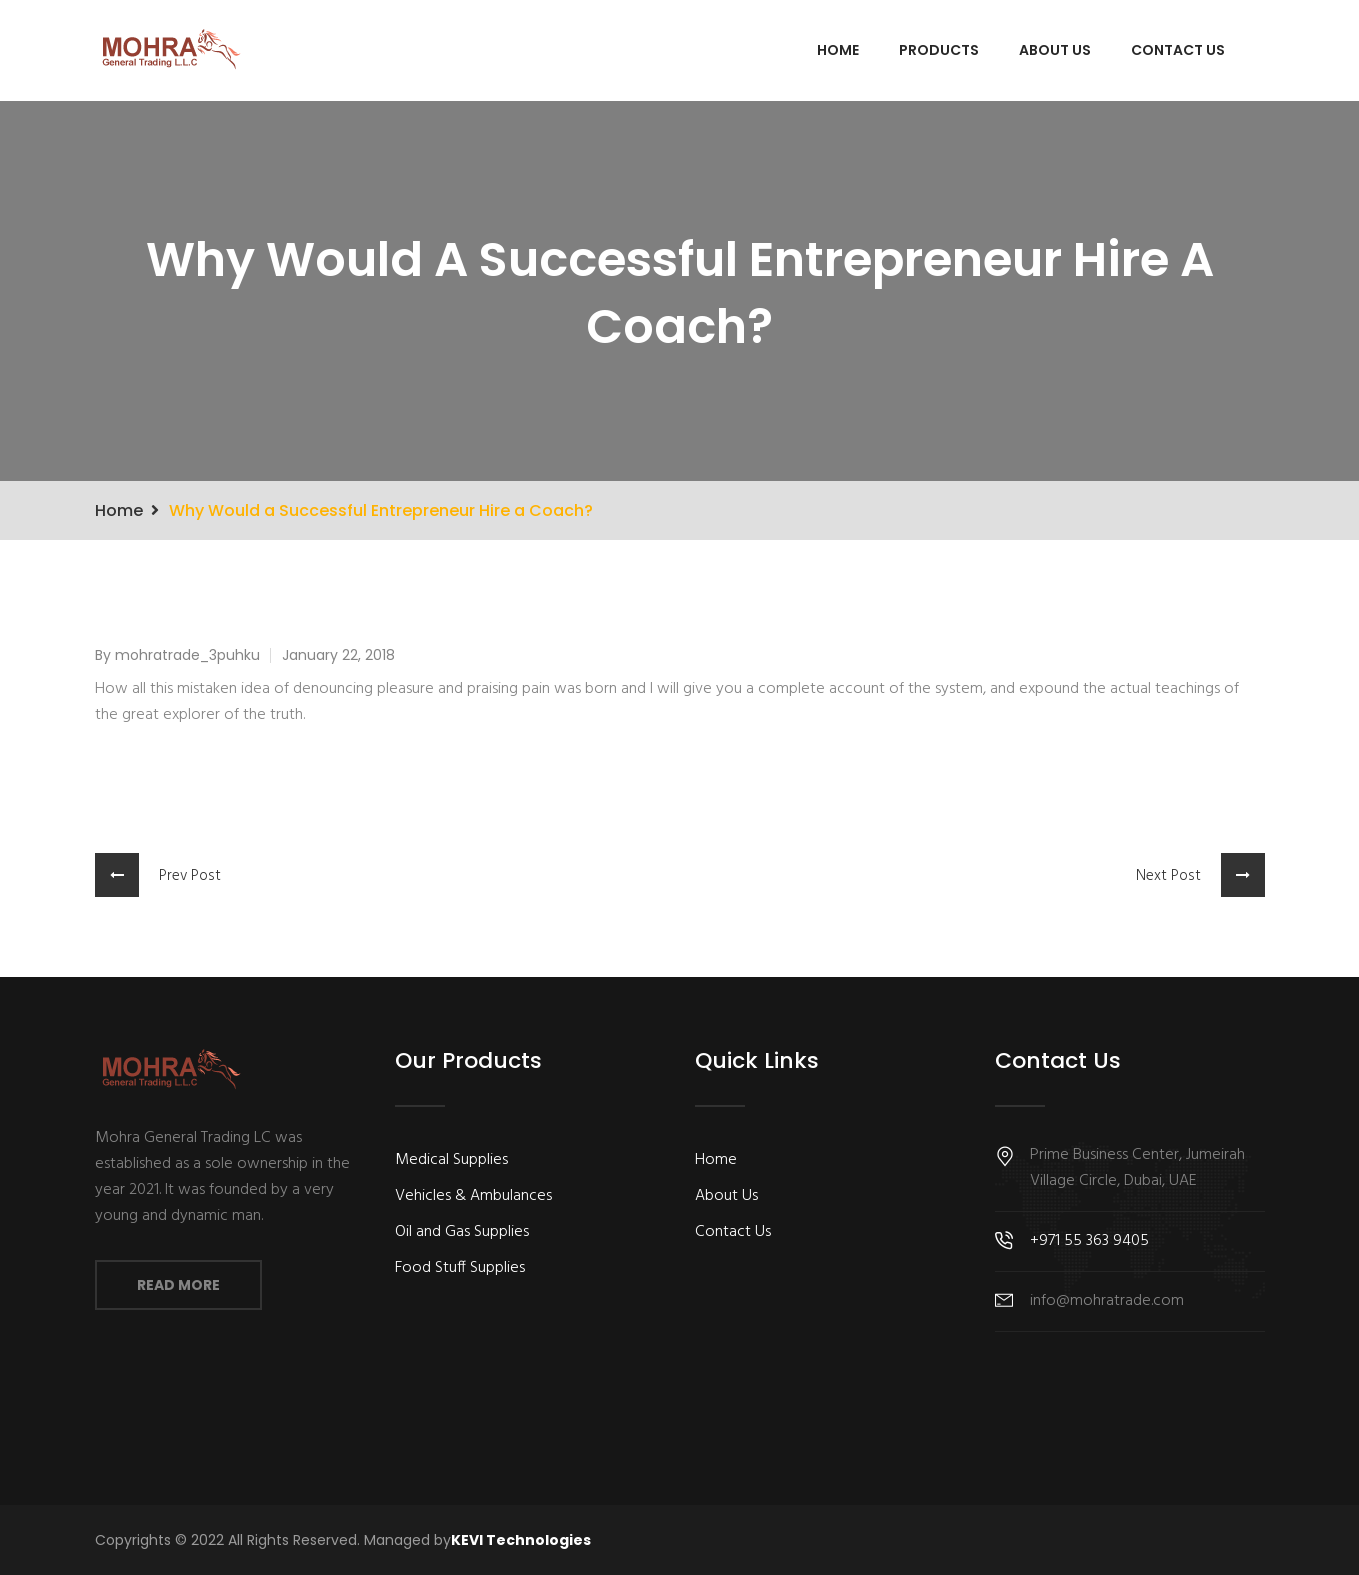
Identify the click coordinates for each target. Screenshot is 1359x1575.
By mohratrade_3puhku (177, 655)
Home (838, 50)
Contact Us (1178, 50)
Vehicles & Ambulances (473, 1196)
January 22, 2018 (338, 655)
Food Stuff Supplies (460, 1268)
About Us (1055, 50)
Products (939, 50)
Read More (178, 1285)
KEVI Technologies (521, 1540)
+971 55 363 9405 (1089, 1241)
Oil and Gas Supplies (462, 1232)
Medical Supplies (451, 1160)
